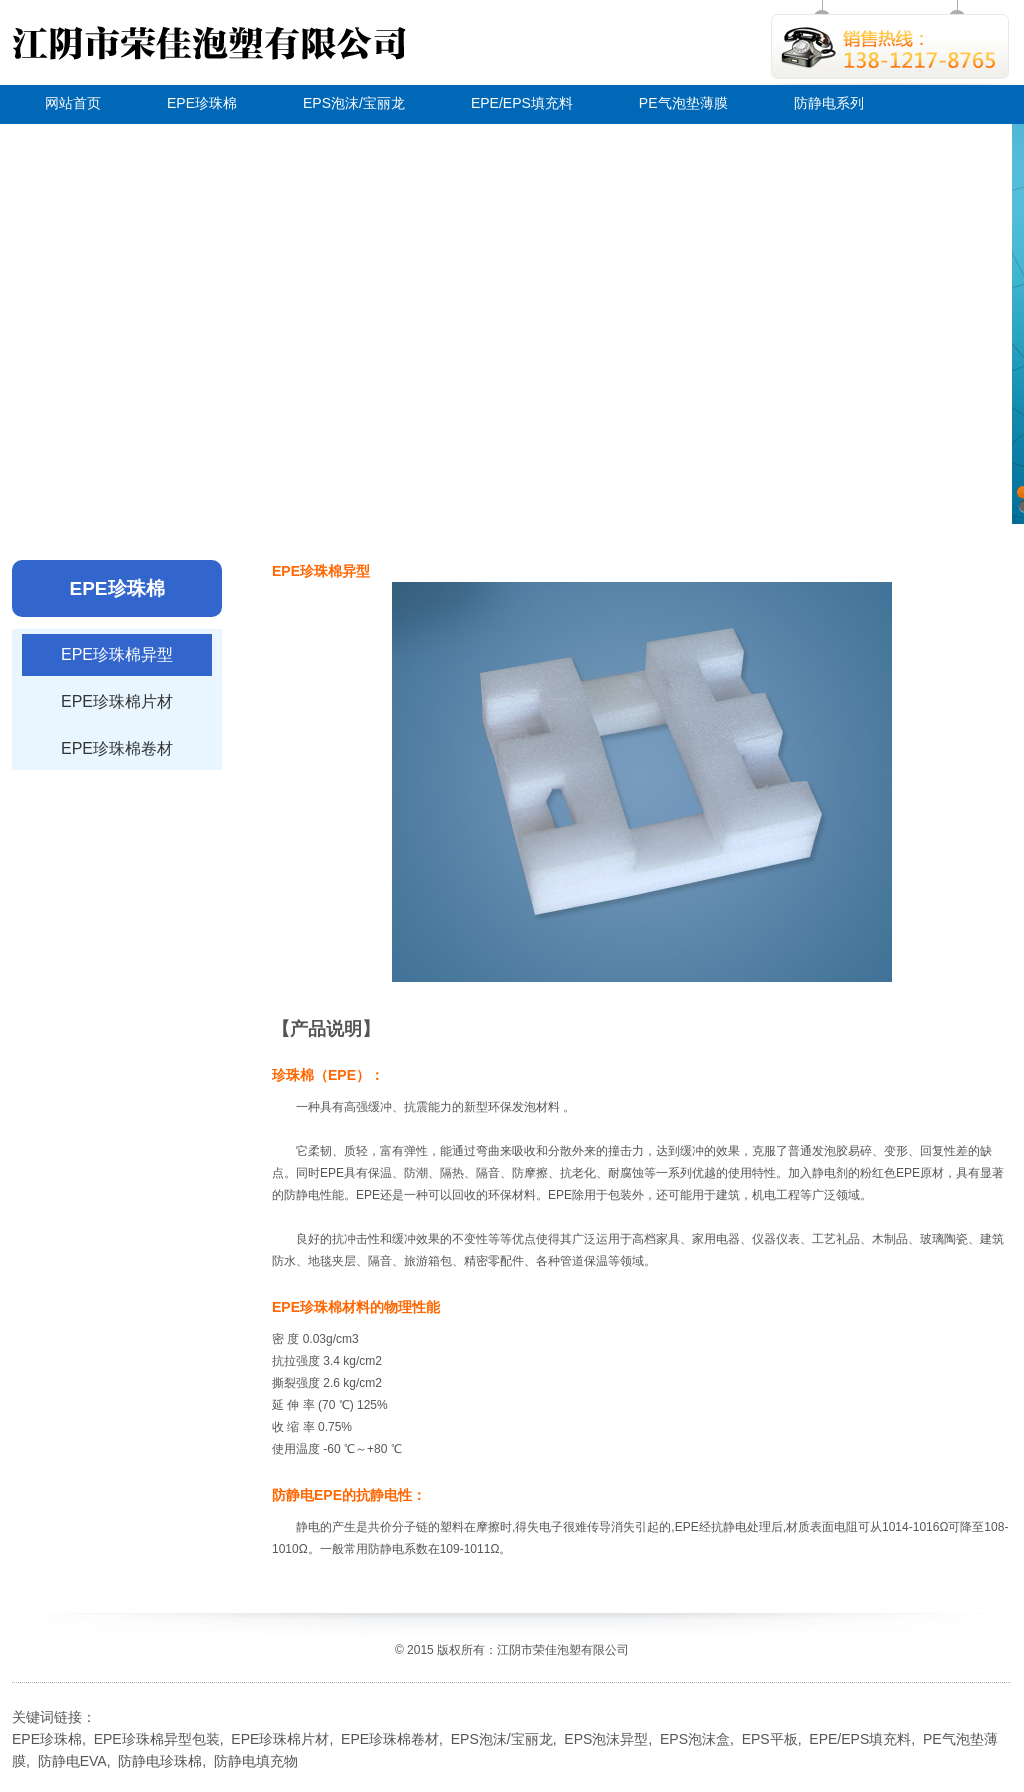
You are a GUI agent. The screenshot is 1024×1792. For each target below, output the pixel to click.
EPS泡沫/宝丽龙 (354, 103)
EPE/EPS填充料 (522, 103)
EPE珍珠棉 (202, 103)
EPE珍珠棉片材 (117, 701)
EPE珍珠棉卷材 (117, 748)
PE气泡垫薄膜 (683, 103)
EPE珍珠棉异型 (117, 654)
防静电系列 (829, 103)
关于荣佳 (73, 140)
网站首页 (73, 103)
